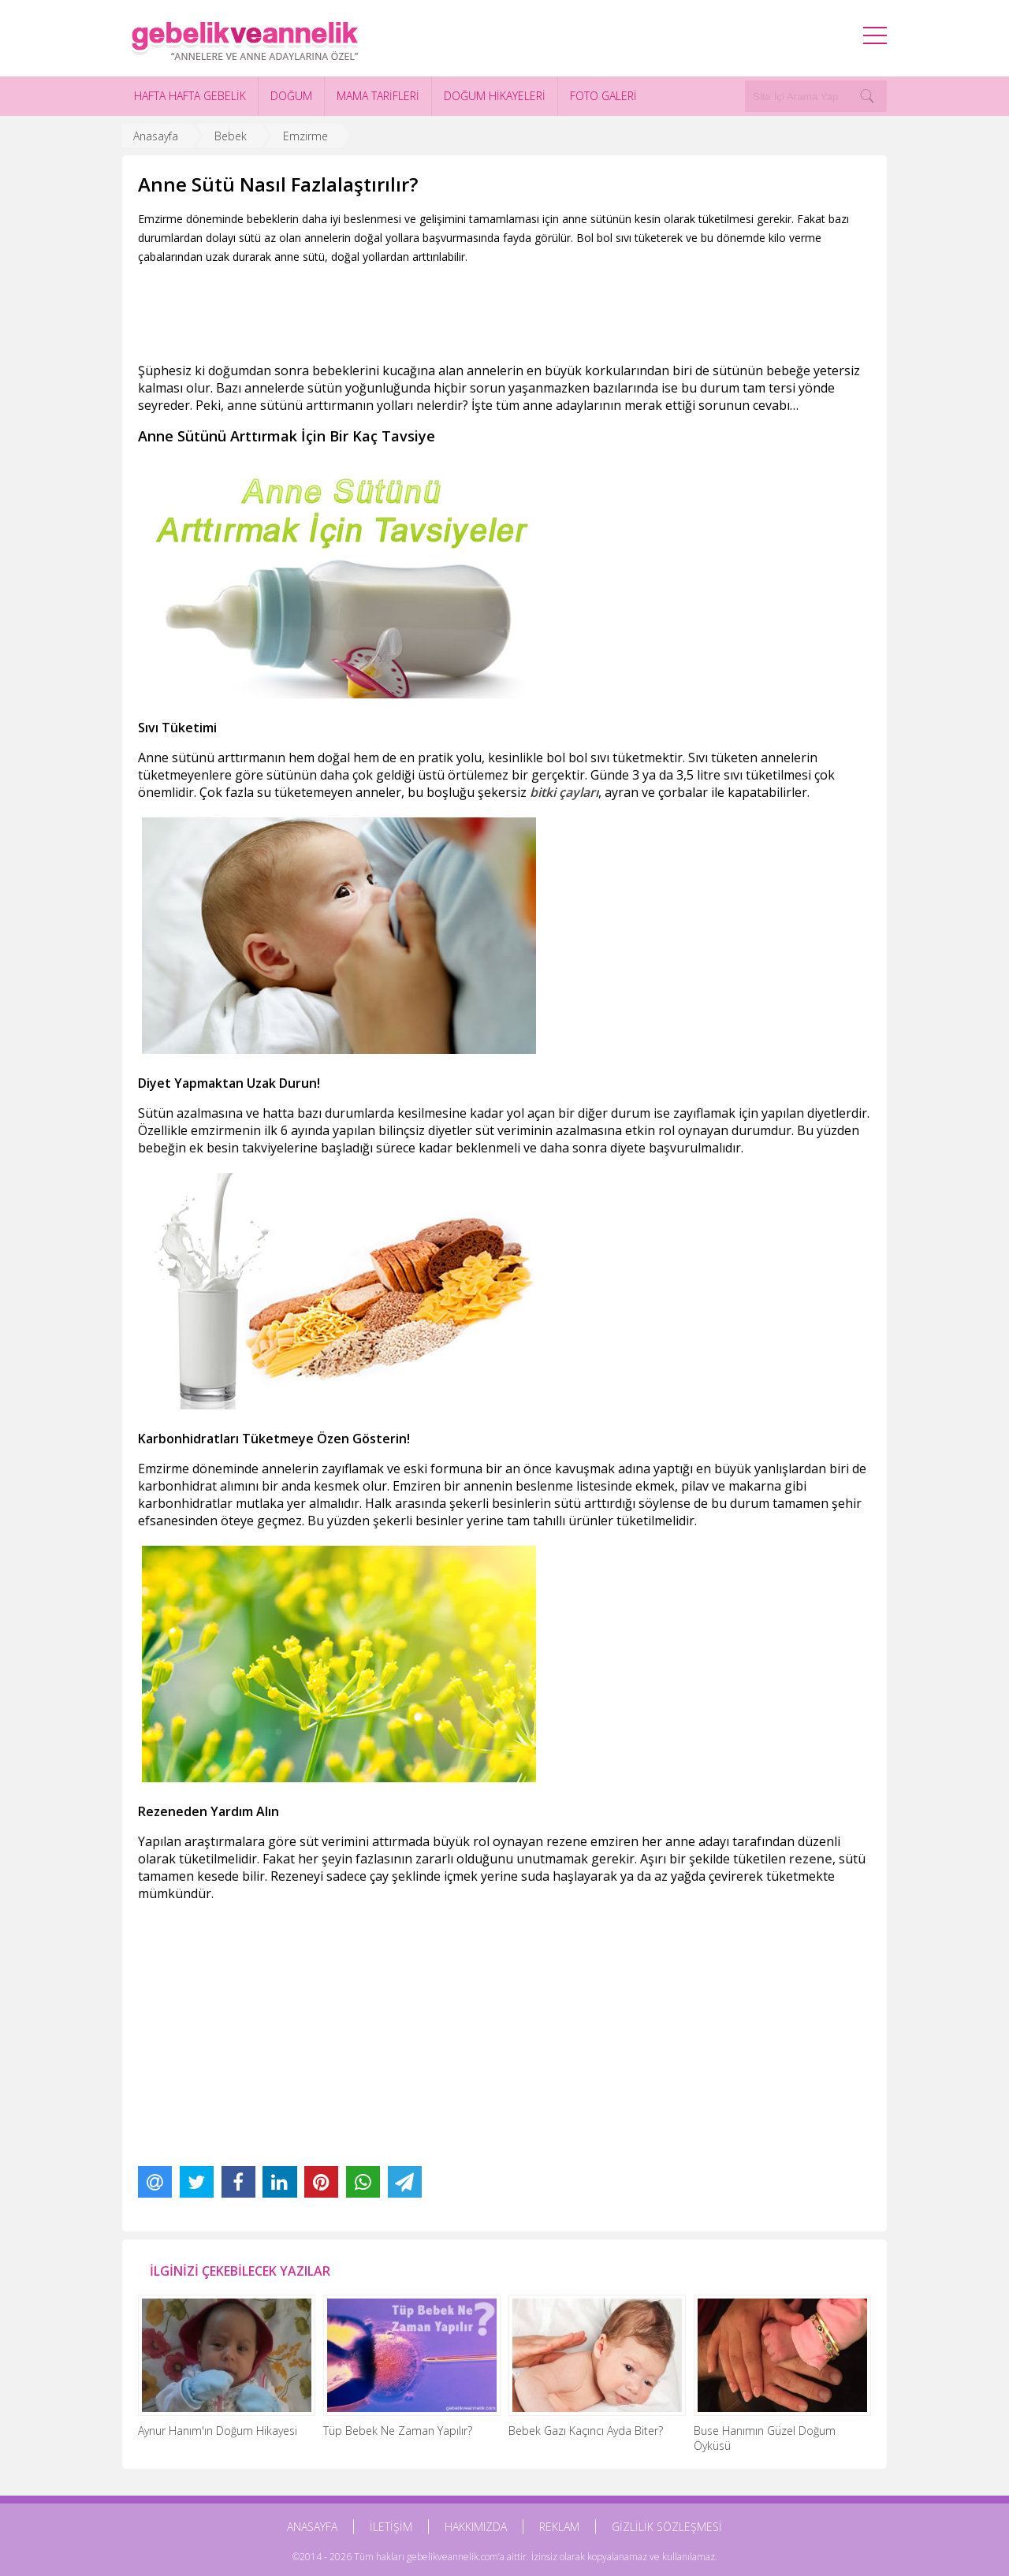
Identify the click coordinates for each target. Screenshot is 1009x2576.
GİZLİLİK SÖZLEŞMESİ (667, 2526)
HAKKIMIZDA (476, 2526)
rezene (810, 1858)
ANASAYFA (312, 2526)
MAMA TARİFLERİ (378, 95)
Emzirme (305, 135)
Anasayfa (155, 135)
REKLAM (559, 2526)
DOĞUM (291, 95)
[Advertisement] (425, 309)
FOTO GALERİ (603, 95)
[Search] (867, 96)
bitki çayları (564, 792)
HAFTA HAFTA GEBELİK (190, 95)
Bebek (230, 135)
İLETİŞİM (391, 2526)
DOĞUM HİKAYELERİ (494, 95)
